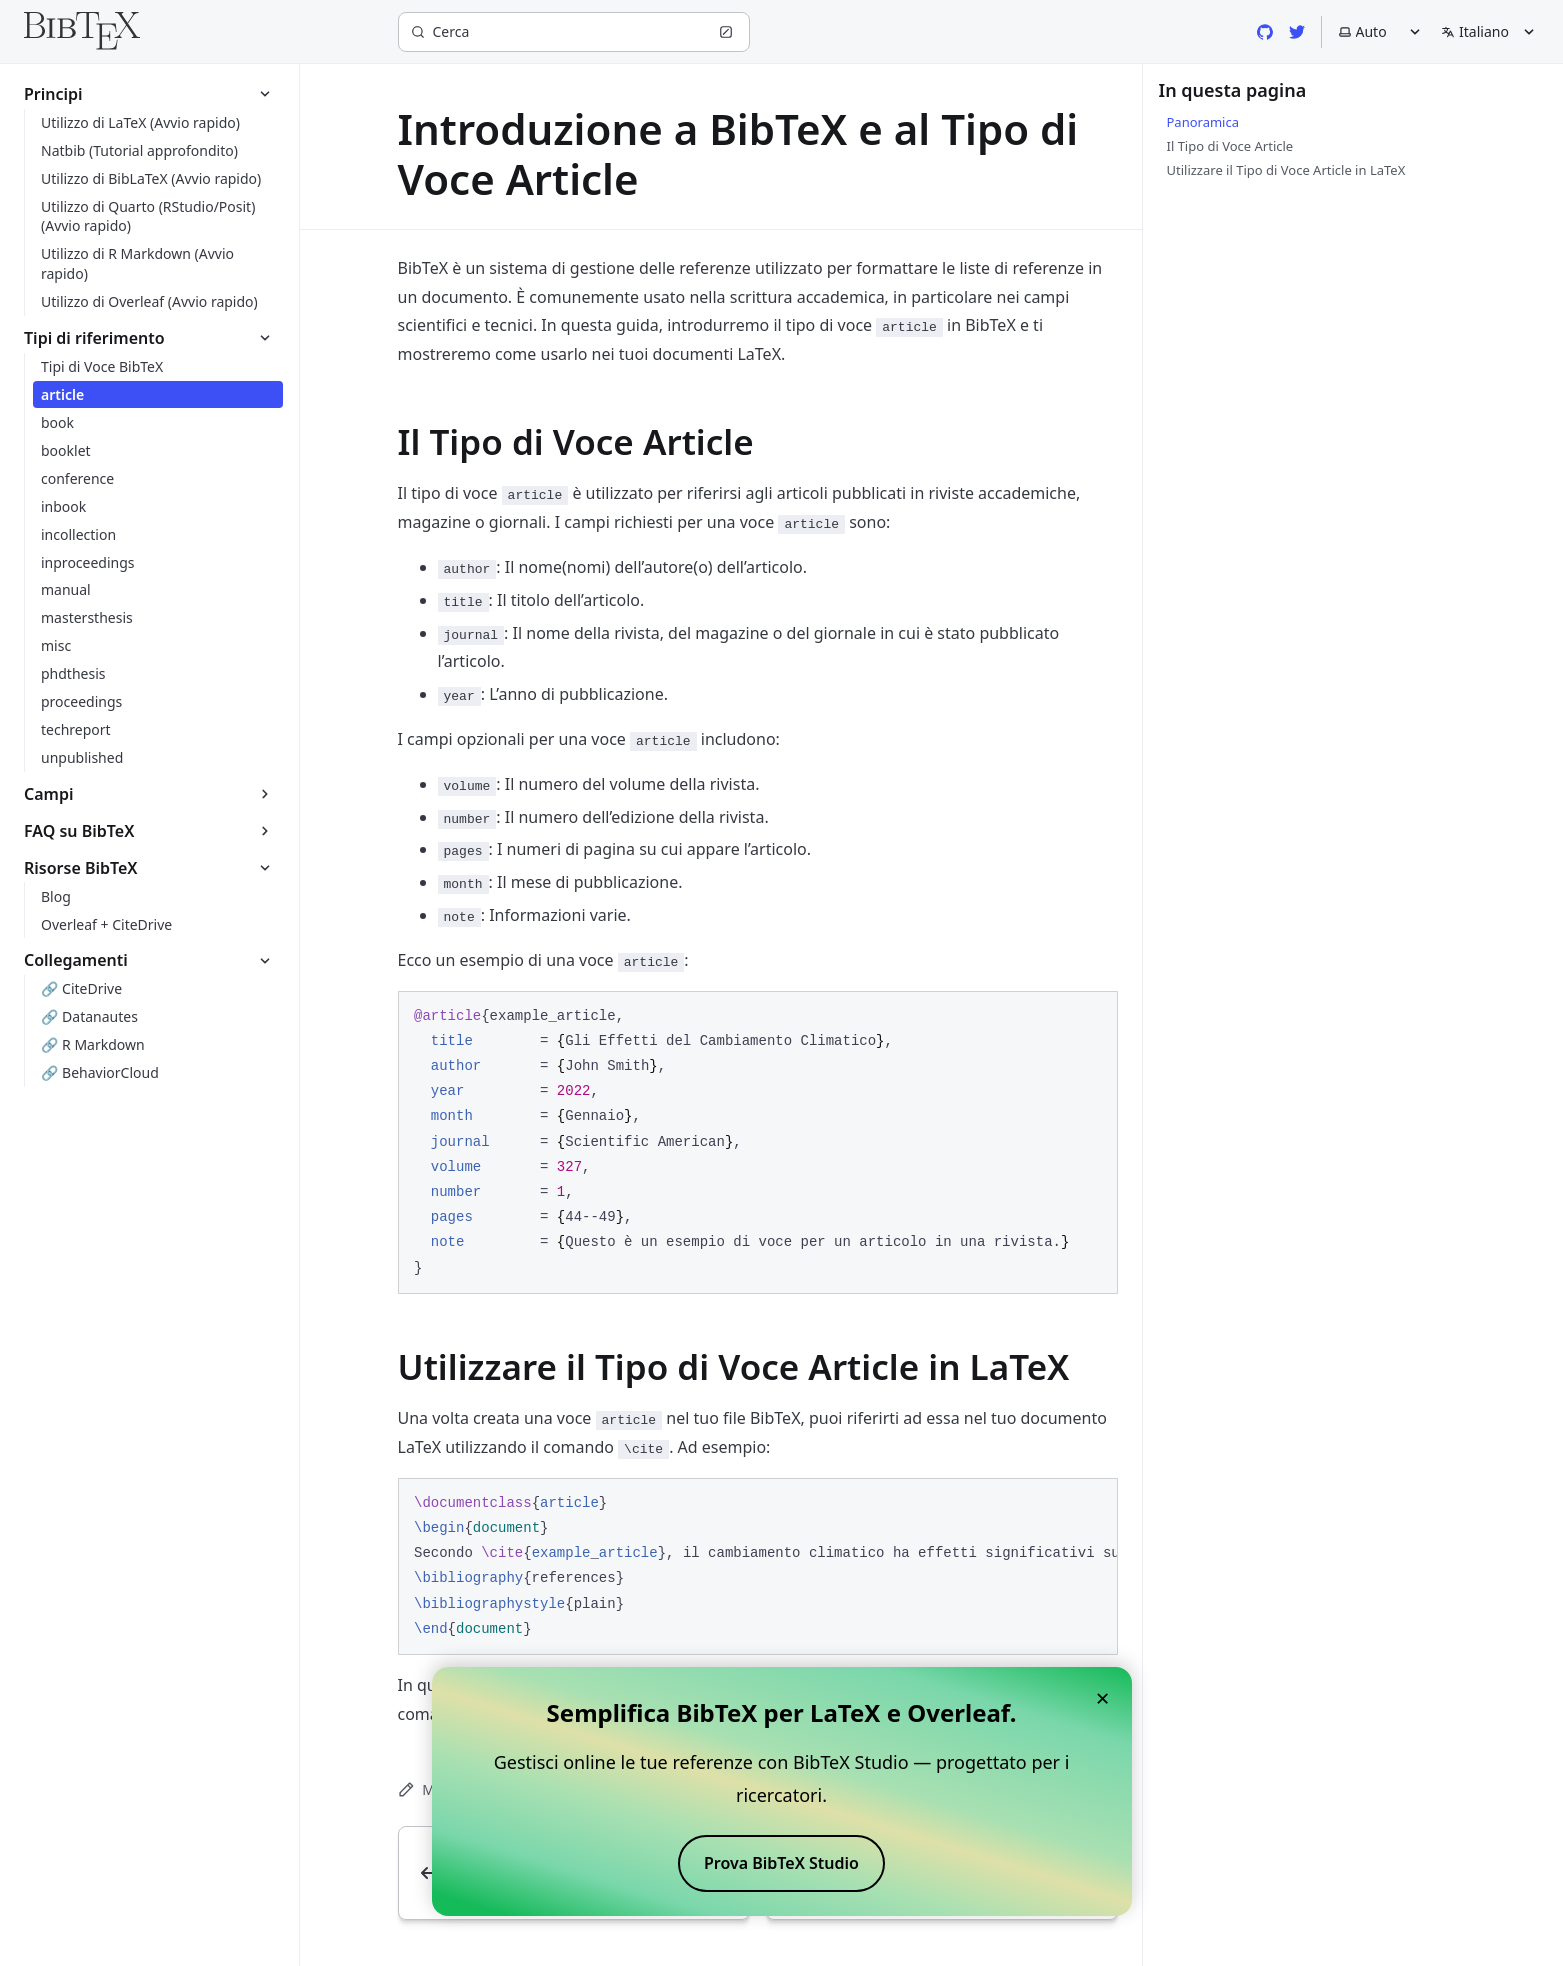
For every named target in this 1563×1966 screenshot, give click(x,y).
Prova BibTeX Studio (781, 1863)
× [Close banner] (1103, 1697)
